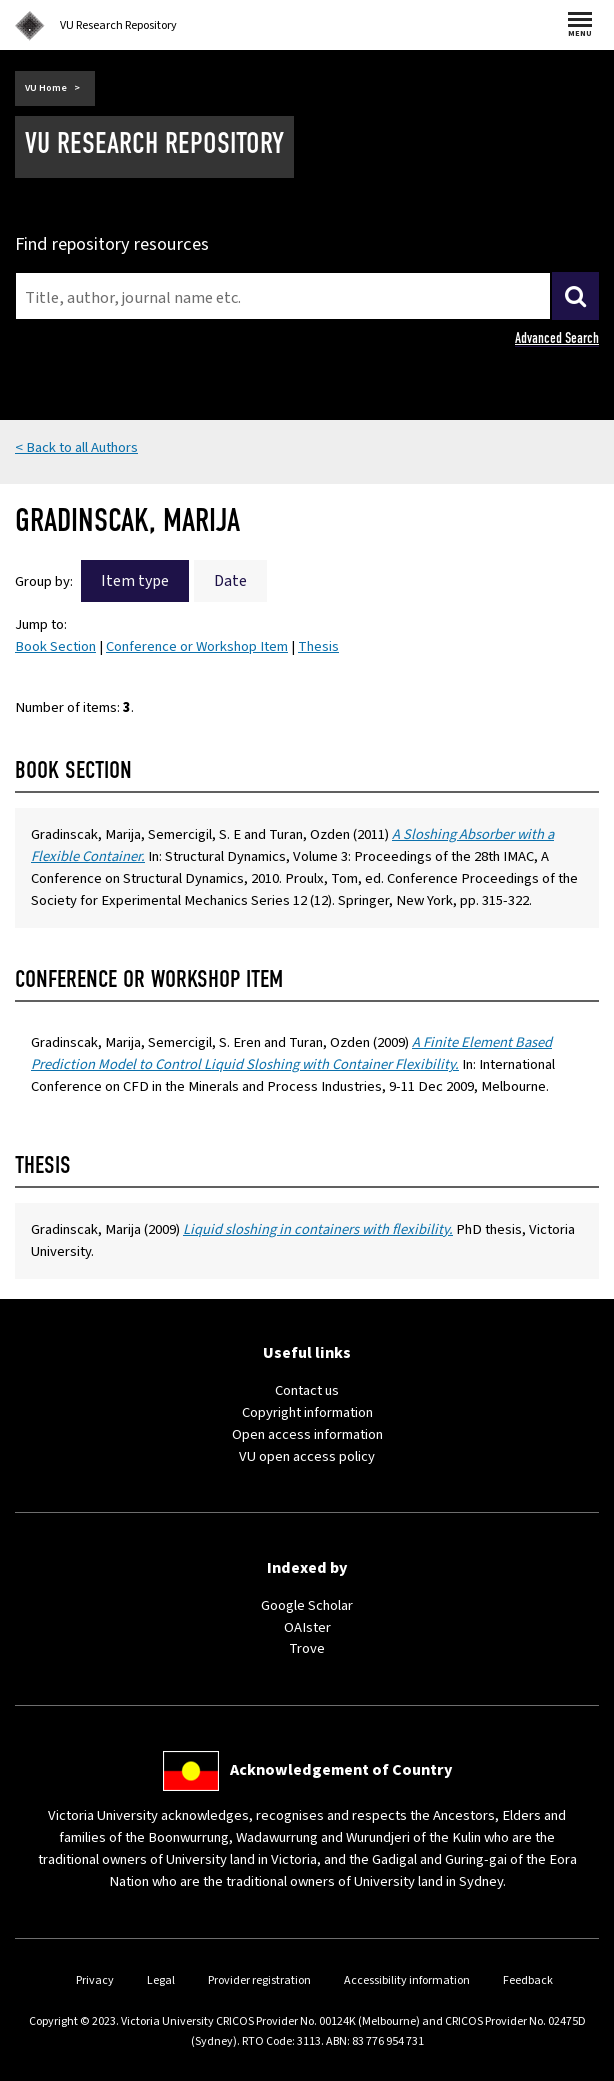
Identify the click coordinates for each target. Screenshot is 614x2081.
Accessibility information (407, 1980)
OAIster (307, 1627)
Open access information (307, 1434)
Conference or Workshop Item (197, 646)
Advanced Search (557, 338)
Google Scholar (307, 1605)
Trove (307, 1648)
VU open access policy (307, 1456)
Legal (161, 1980)
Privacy (95, 1980)
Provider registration (259, 1980)
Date (230, 581)
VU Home (46, 88)
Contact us (307, 1390)
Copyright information (307, 1412)
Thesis (318, 646)
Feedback (528, 1980)
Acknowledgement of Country (341, 1770)
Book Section (55, 646)
